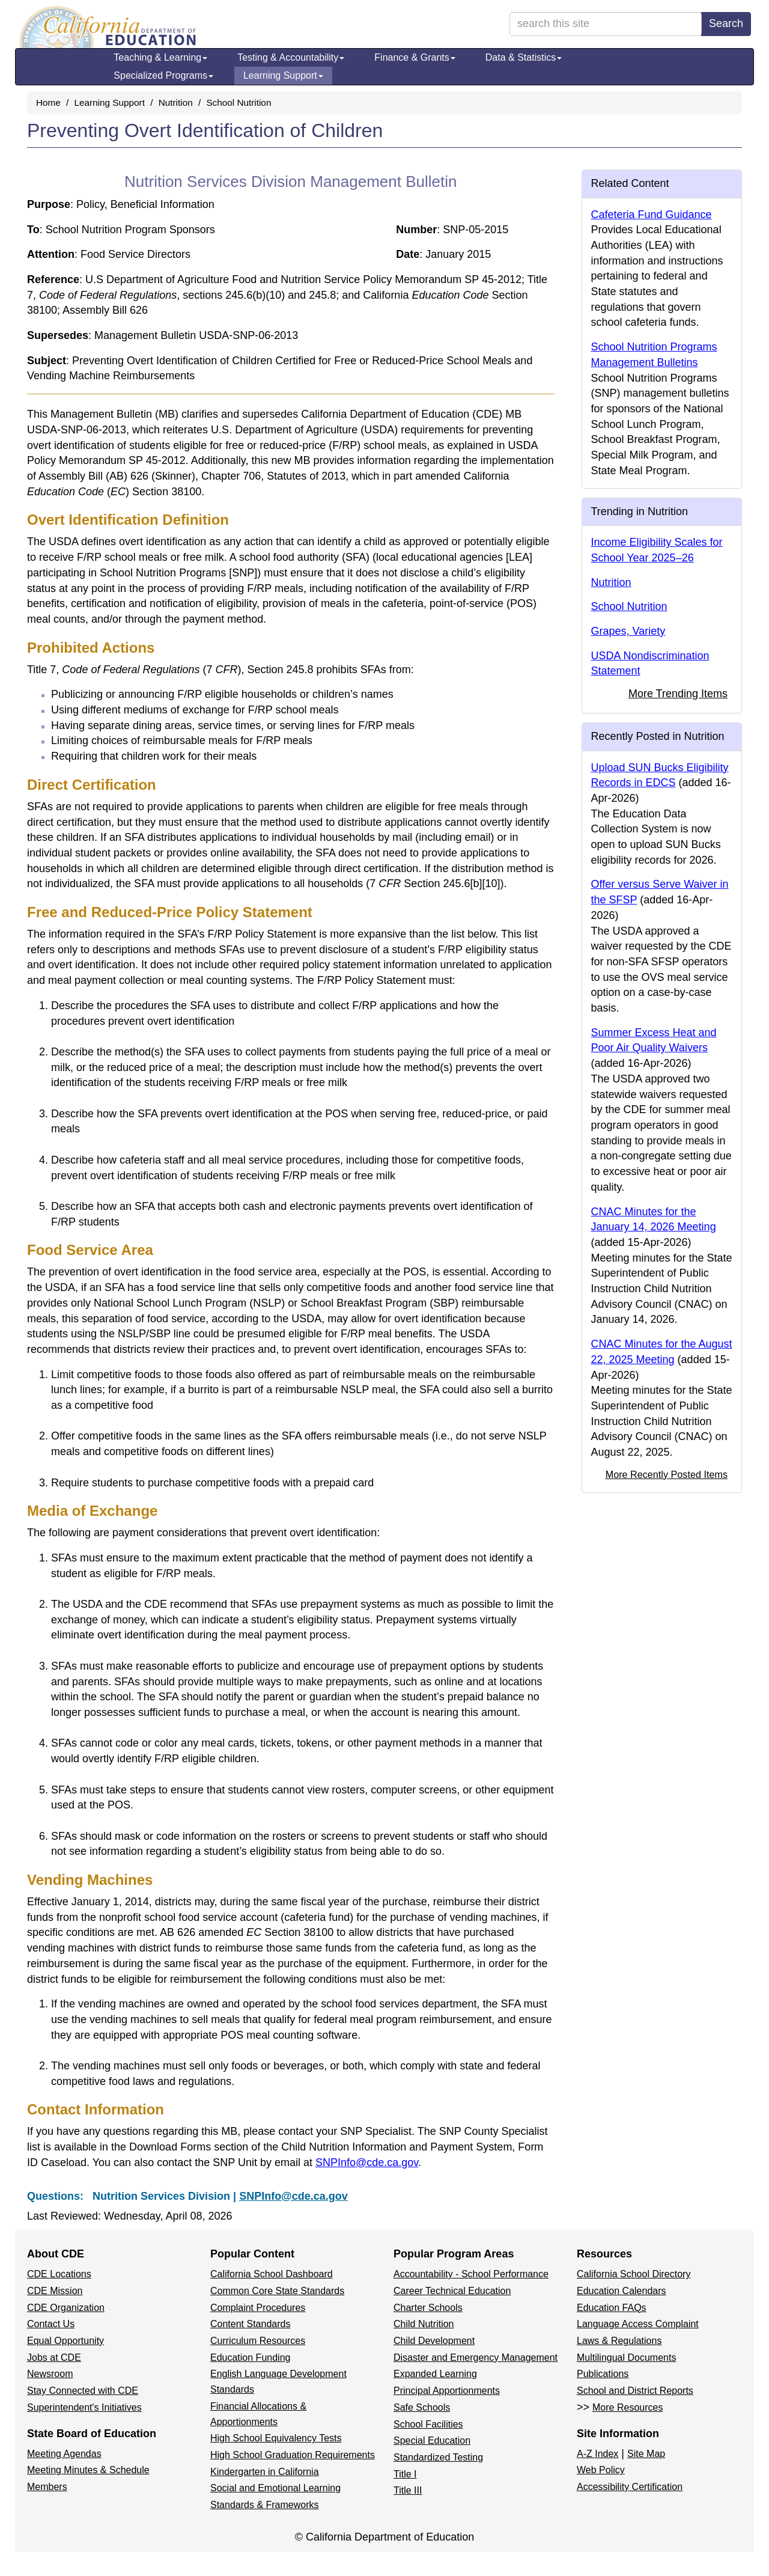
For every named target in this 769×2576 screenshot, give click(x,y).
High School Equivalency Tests (276, 2438)
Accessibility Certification (629, 2487)
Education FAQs (611, 2308)
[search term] (605, 24)
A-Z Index (597, 2454)
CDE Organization (66, 2308)
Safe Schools (422, 2407)
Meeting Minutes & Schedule (88, 2470)
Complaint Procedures (257, 2308)
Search (726, 23)
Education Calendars (621, 2291)
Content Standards (250, 2324)
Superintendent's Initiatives (84, 2407)
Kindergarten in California (264, 2472)
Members (47, 2487)
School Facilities (428, 2424)
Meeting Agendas (64, 2454)
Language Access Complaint (638, 2324)
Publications (602, 2374)
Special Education (432, 2440)
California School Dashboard (271, 2274)
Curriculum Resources (257, 2341)
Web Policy (601, 2470)
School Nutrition (238, 102)
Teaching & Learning (160, 57)
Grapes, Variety (628, 631)
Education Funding (250, 2357)
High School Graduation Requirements (292, 2455)
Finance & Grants (414, 57)
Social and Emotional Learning (275, 2488)
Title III (408, 2490)
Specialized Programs (163, 75)
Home (48, 102)
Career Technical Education (452, 2291)
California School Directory (633, 2274)
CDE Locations (59, 2274)
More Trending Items (678, 694)
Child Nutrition (424, 2324)
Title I (405, 2474)
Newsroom (50, 2374)
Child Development (434, 2341)
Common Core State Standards (277, 2291)
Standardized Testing (438, 2457)
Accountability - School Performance (471, 2274)
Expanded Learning (435, 2374)
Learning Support (283, 75)
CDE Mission (54, 2291)
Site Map (646, 2454)
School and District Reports (635, 2390)
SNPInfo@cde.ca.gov (366, 2162)
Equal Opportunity (65, 2341)
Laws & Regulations (619, 2341)
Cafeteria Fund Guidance (651, 215)
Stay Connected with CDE (82, 2390)
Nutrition (176, 102)
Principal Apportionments (447, 2390)
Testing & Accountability (290, 57)
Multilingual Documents (626, 2357)
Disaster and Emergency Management (476, 2357)
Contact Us (50, 2324)
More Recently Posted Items (667, 1474)
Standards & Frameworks (264, 2505)
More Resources (627, 2407)
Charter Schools (428, 2308)
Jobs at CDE (54, 2357)
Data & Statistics (523, 57)
